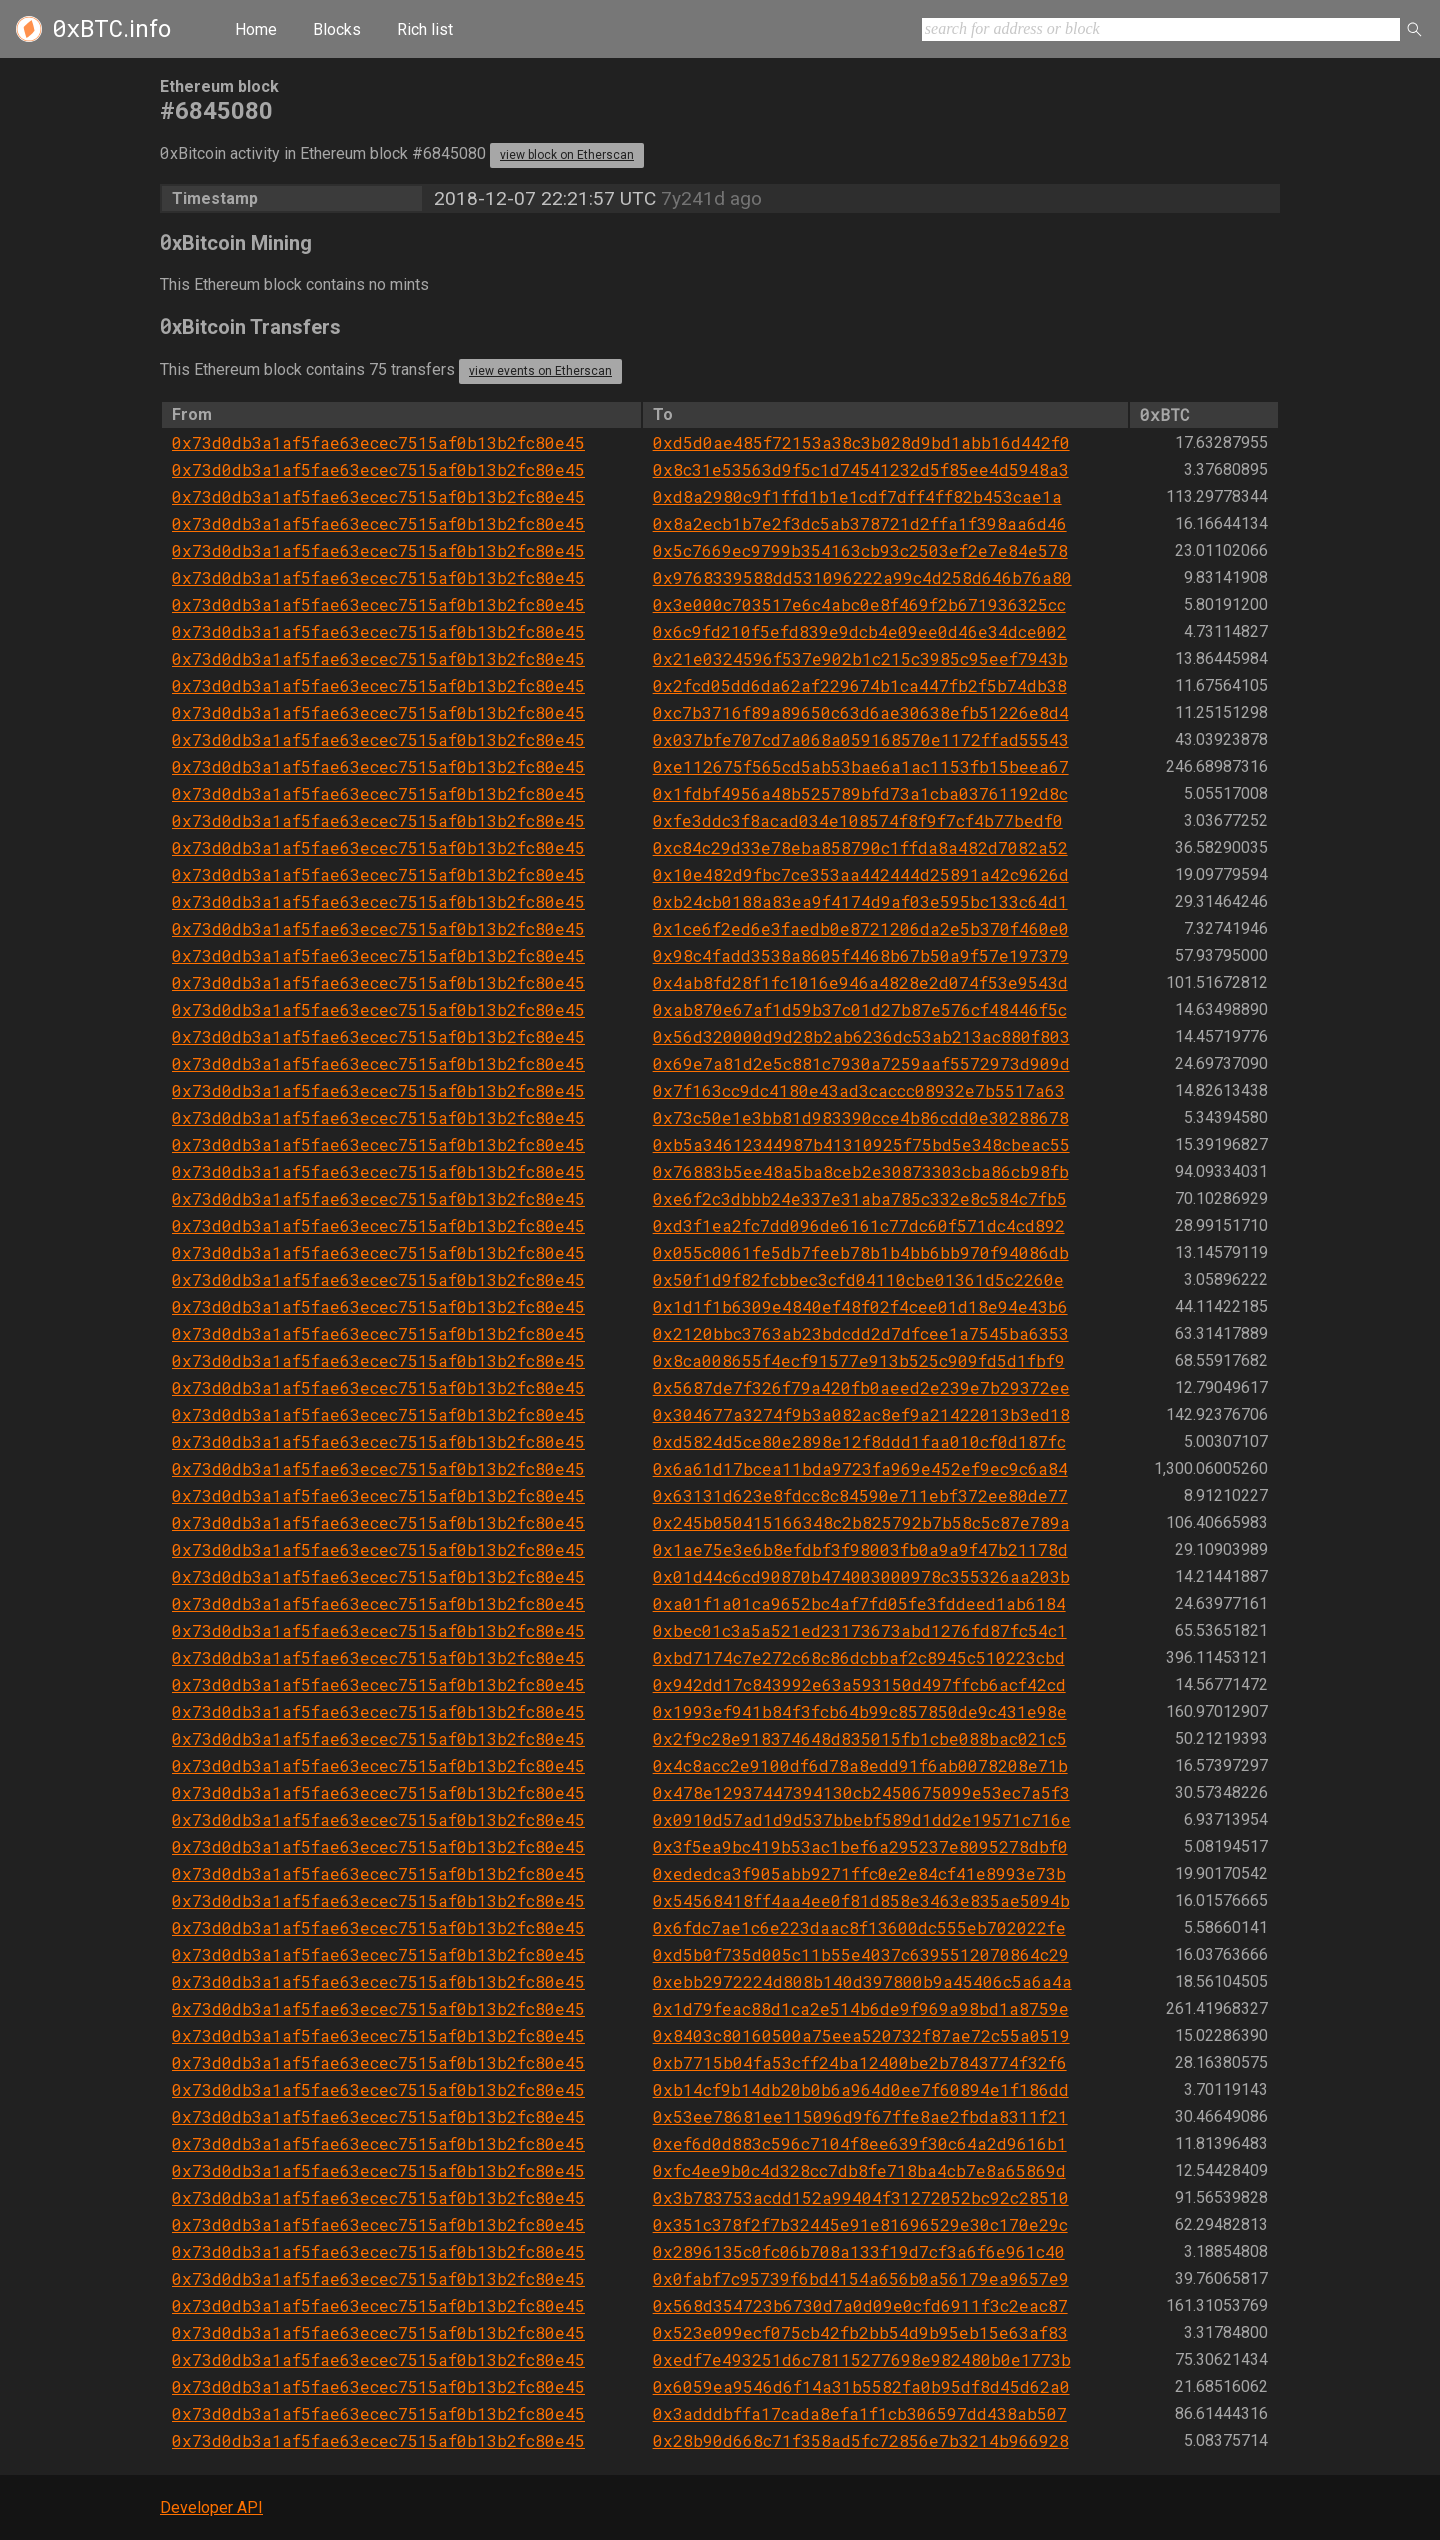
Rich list (425, 29)
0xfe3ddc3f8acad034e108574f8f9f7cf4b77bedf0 (858, 820)
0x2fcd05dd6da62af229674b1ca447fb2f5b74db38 (860, 685)
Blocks (337, 29)
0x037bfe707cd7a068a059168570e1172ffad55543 (861, 739)
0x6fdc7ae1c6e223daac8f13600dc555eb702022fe (859, 1927)
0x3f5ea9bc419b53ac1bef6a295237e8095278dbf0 (860, 1846)
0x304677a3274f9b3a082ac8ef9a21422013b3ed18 (861, 1414)
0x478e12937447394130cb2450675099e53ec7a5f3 (861, 1792)
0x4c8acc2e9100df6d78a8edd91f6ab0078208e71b (860, 1765)
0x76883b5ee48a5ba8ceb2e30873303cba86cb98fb (861, 1171)
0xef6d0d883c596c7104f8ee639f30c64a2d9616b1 (860, 2143)
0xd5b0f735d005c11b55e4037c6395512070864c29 (861, 1954)
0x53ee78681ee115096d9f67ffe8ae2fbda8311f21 (860, 2116)
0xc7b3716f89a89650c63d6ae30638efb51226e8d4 (861, 712)
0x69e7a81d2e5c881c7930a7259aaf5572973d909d (861, 1063)
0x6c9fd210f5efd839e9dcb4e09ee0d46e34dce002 (860, 631)
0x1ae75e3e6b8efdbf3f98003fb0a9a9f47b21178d (860, 1549)
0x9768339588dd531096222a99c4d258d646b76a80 (862, 577)
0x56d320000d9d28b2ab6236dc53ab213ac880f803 (861, 1036)
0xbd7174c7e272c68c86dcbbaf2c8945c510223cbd (859, 1657)
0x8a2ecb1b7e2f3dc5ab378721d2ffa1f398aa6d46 (860, 523)
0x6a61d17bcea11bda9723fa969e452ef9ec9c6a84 (860, 1468)
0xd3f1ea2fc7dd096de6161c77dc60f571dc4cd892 (859, 1225)
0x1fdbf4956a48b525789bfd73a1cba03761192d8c (860, 793)
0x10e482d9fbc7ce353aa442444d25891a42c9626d (861, 874)
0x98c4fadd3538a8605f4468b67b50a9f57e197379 (861, 955)
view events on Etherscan (540, 371)
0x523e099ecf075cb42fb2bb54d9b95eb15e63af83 (860, 2332)
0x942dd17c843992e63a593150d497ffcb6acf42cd (859, 1684)
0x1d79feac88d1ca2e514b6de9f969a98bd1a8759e (861, 2008)
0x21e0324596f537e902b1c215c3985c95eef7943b (860, 658)
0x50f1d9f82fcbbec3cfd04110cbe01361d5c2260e (858, 1279)
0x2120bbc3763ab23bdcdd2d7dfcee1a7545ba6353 (861, 1333)
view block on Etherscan (567, 155)
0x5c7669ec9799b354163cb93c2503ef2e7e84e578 (860, 550)
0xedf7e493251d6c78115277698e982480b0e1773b (862, 2359)
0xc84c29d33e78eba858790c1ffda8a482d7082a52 (860, 847)
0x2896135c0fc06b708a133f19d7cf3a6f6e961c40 (859, 2251)
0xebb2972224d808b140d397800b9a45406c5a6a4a (862, 1981)
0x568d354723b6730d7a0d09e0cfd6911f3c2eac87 (860, 2305)
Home (256, 29)
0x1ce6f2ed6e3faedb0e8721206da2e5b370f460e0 (861, 928)
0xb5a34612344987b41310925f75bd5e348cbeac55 (861, 1144)
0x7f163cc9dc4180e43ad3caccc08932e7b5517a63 (859, 1090)
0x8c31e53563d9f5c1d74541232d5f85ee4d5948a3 (861, 469)
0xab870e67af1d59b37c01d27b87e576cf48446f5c (860, 1009)
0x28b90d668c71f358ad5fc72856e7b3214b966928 (861, 2440)
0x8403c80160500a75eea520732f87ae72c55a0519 (861, 2035)
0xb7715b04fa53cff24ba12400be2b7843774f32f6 (860, 2062)
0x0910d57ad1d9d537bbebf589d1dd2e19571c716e (862, 1819)
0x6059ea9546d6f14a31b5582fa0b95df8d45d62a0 (861, 2386)
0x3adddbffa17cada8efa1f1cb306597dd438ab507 (860, 2413)
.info (111, 29)
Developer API (211, 2507)
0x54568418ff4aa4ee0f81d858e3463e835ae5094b (861, 1900)
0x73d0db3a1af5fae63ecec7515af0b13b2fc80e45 (378, 442)
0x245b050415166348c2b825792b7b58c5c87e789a (861, 1522)
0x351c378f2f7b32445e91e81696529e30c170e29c (860, 2224)
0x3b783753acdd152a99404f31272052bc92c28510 (861, 2197)
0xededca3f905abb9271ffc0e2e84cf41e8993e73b (859, 1873)
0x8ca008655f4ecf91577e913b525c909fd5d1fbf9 (859, 1360)
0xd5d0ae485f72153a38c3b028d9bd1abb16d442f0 (861, 442)
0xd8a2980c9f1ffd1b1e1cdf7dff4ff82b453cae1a (857, 496)
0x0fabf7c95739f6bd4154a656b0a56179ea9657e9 (861, 2278)
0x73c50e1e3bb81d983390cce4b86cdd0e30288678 (861, 1117)
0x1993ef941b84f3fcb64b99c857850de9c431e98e (860, 1711)
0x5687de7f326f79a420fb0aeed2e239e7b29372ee (861, 1387)
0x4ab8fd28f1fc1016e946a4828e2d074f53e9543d (860, 982)
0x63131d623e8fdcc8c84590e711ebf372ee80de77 (860, 1495)
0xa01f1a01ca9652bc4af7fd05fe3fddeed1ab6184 (859, 1603)
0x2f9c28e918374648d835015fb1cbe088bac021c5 (860, 1738)
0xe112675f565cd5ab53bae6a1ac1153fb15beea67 (861, 766)
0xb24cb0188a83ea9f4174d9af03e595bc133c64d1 (860, 901)
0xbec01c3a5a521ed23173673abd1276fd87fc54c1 (860, 1630)
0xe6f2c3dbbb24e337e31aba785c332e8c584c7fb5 (860, 1198)
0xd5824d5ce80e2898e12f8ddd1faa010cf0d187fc (859, 1441)
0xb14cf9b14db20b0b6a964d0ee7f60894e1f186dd (861, 2089)
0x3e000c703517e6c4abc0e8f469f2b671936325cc (859, 604)
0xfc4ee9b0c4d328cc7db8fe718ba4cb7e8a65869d (859, 2170)
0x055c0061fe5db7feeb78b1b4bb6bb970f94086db (861, 1252)
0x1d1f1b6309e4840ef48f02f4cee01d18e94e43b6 (860, 1306)
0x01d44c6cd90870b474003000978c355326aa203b (861, 1576)
